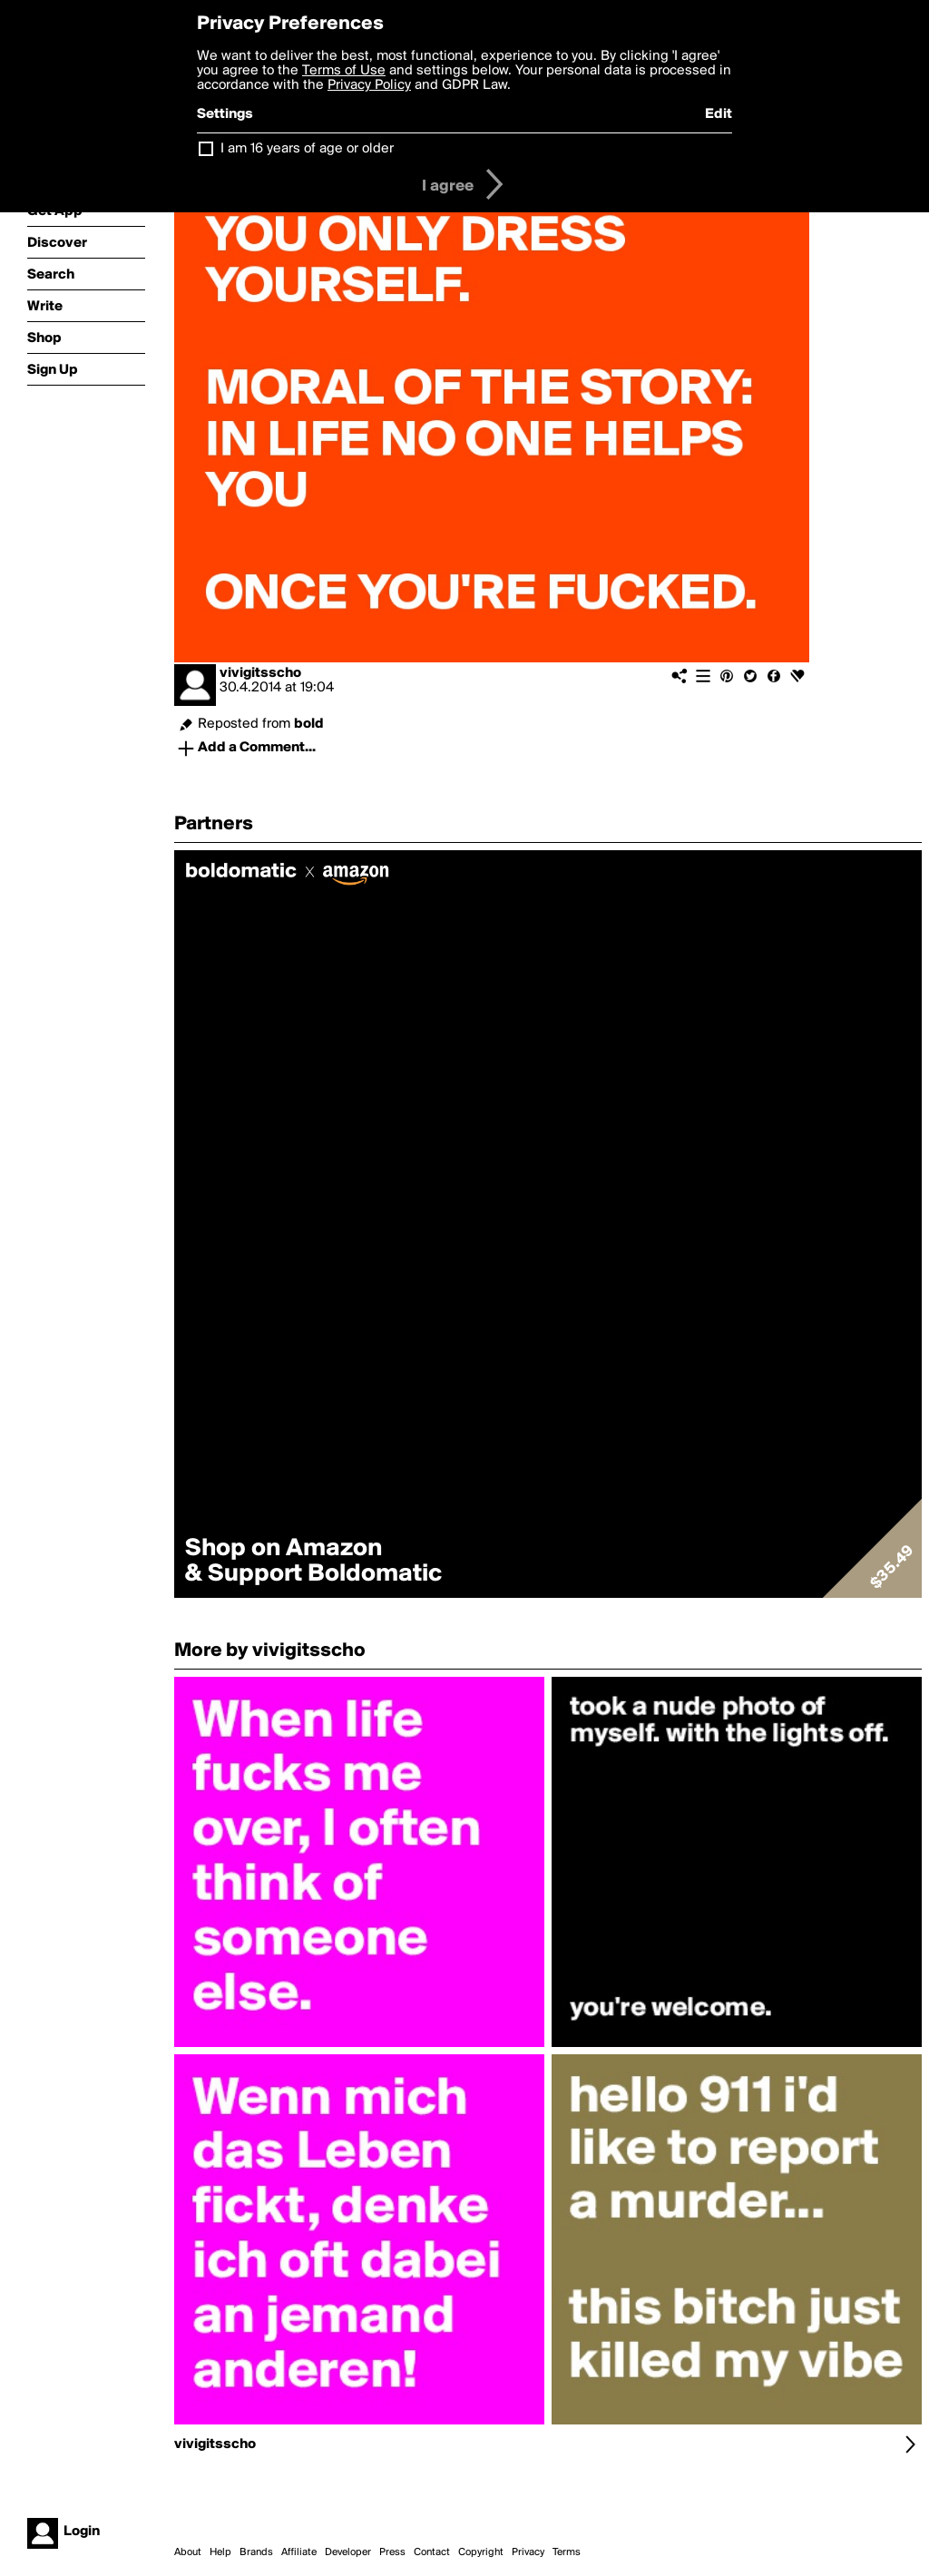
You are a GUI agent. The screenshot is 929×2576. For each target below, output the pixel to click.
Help (220, 2552)
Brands (256, 2552)
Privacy (528, 2552)
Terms (567, 2552)
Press (392, 2552)
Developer (348, 2552)
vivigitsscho (260, 673)
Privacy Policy (369, 85)
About (187, 2552)
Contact (432, 2552)
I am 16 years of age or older (307, 149)
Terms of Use (344, 71)
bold (309, 724)
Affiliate (299, 2552)
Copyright (481, 2552)
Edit (718, 114)
